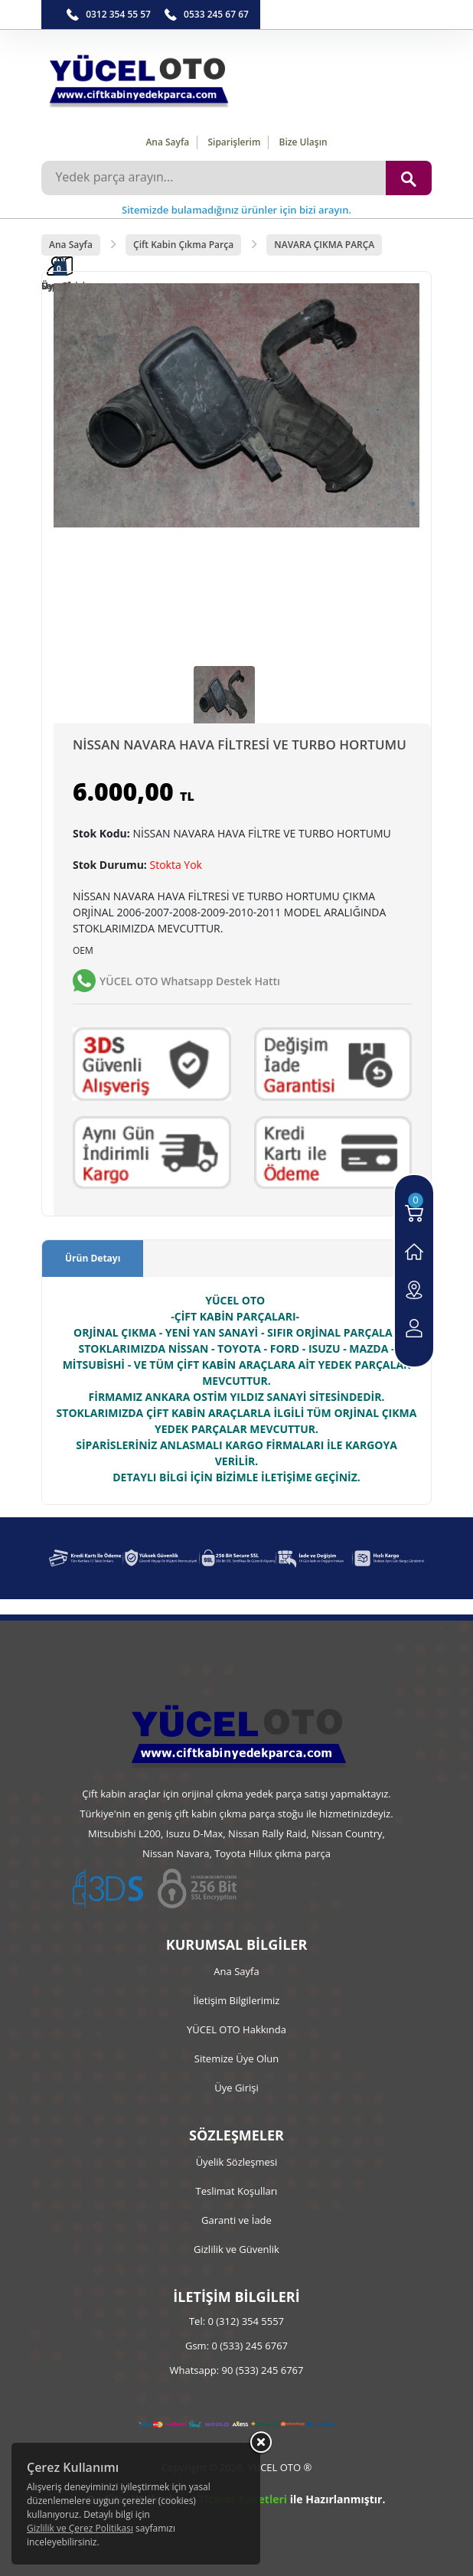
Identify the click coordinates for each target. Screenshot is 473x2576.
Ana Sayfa (167, 142)
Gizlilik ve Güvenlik (236, 2249)
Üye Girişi (236, 2087)
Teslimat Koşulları (237, 2191)
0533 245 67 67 (216, 14)
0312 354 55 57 (118, 14)
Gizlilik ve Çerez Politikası (80, 2528)
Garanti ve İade (236, 2220)
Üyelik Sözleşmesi (237, 2162)
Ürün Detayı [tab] (92, 1258)
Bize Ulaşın (303, 142)
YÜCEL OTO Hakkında (236, 2029)
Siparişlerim (233, 142)
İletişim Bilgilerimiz (237, 2000)
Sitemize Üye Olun (236, 2058)
